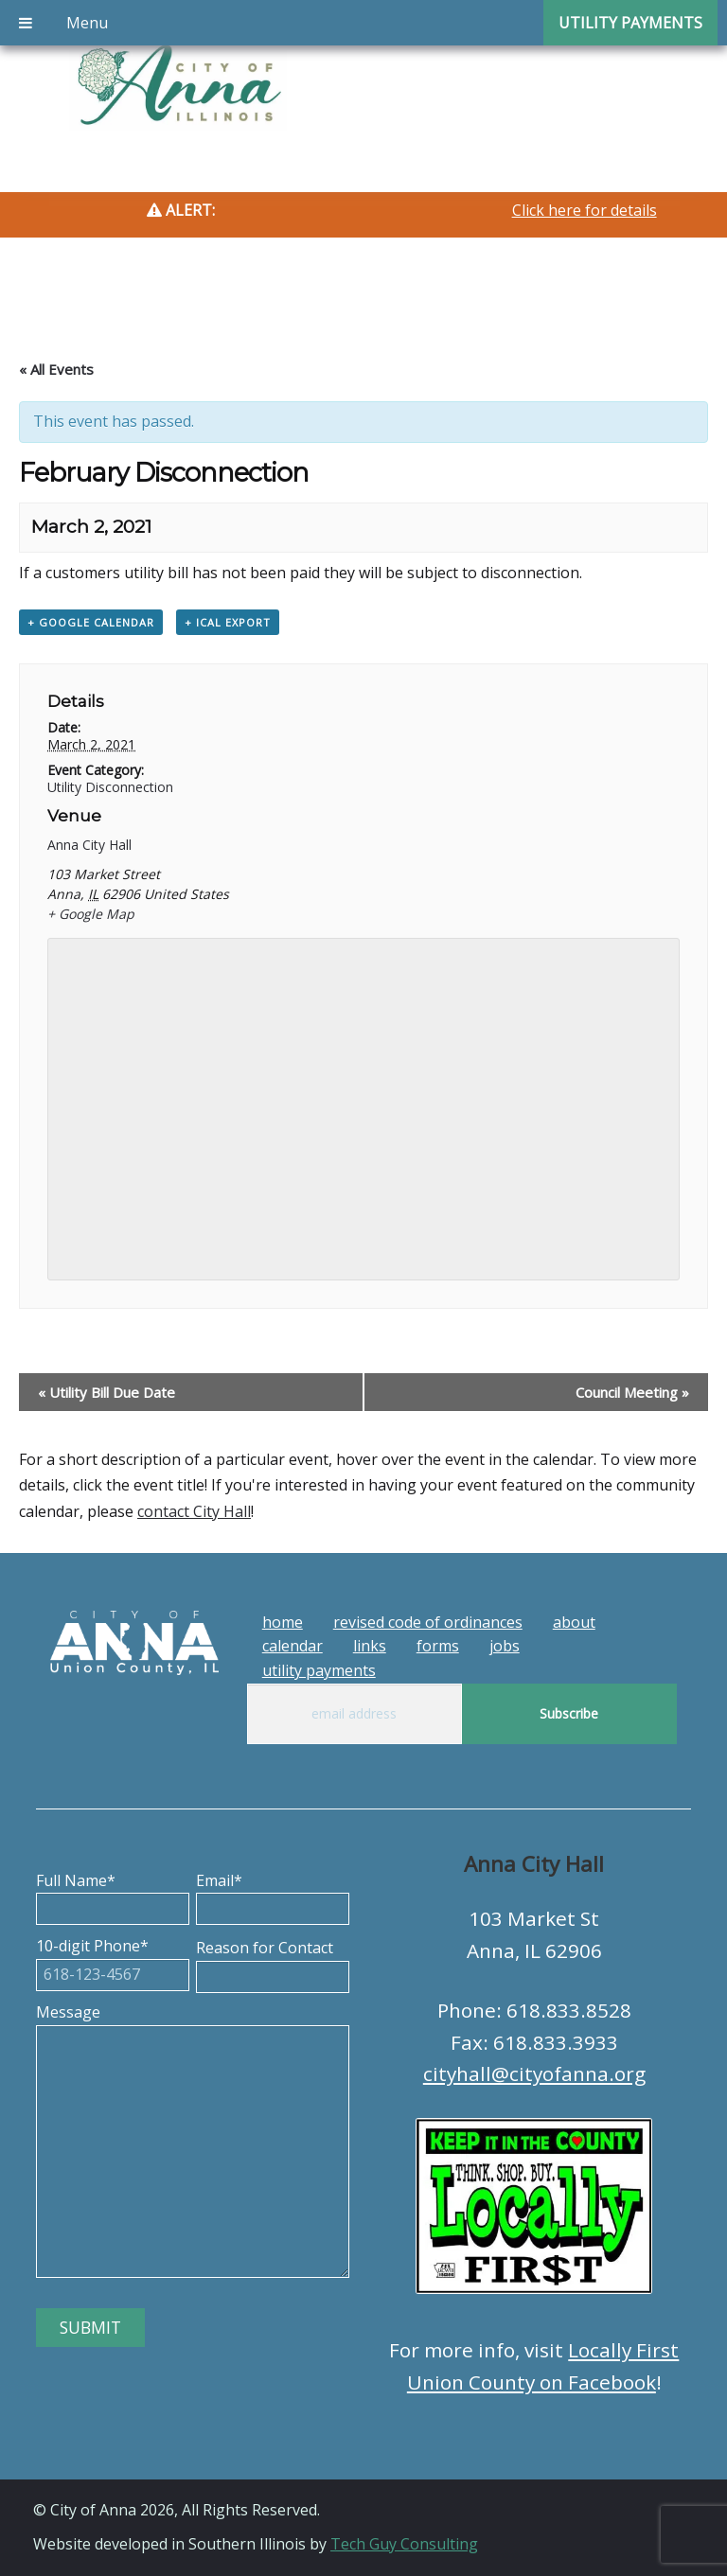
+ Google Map (90, 914)
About (574, 1622)
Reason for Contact (272, 1961)
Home (282, 1622)
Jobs (504, 1645)
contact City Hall (194, 1511)
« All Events (56, 369)
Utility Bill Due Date (106, 1392)
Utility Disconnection (110, 787)
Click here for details (584, 210)
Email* (272, 1894)
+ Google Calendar (90, 622)
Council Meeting (632, 1392)
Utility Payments (319, 1670)
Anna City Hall (89, 845)
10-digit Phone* (112, 1960)
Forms (438, 1645)
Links (369, 1645)
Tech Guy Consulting (404, 2543)
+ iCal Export (228, 622)
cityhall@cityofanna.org (534, 2073)
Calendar (292, 1645)
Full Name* (112, 1894)
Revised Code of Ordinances (428, 1622)
